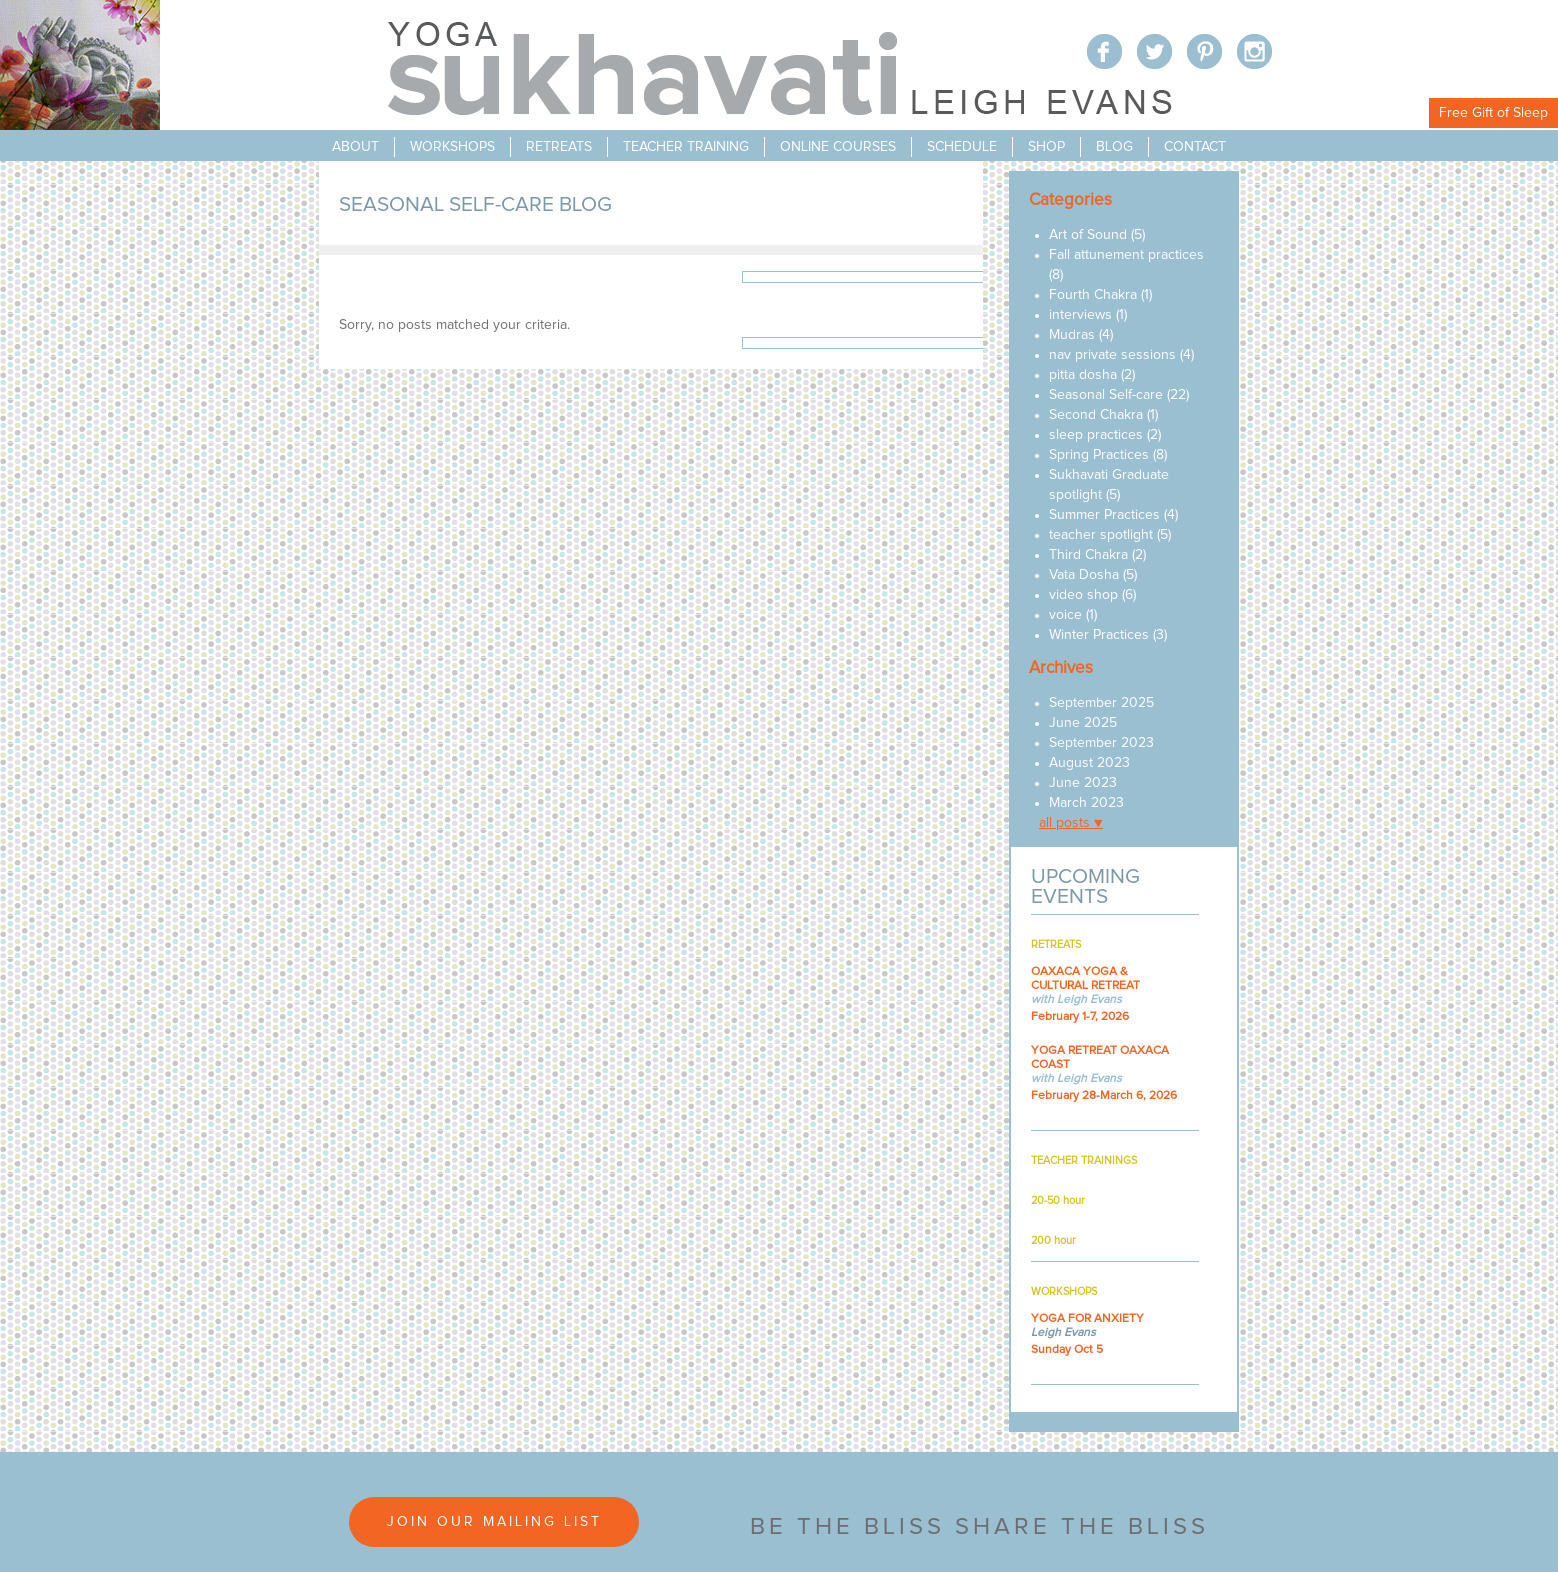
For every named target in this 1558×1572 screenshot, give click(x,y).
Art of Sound (1088, 235)
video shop (1083, 595)
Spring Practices (1099, 455)
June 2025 (1083, 723)
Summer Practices (1104, 515)
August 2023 (1089, 763)
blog (1114, 147)
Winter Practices (1099, 635)
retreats (559, 147)
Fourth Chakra (1093, 295)
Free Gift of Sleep (1493, 113)
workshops (452, 147)
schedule (962, 147)
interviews (1080, 315)
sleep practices (1096, 435)
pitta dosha (1083, 375)
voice (1065, 615)
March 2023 (1086, 803)
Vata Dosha (1084, 575)
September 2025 (1101, 703)
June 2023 (1083, 783)
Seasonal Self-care (1106, 395)
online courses (838, 147)
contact (1195, 147)
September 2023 (1101, 743)
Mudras (1072, 335)
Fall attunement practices (1126, 255)
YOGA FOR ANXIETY (1087, 1319)
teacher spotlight (1101, 535)
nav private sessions (1112, 355)
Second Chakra (1096, 415)
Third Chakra (1088, 555)
